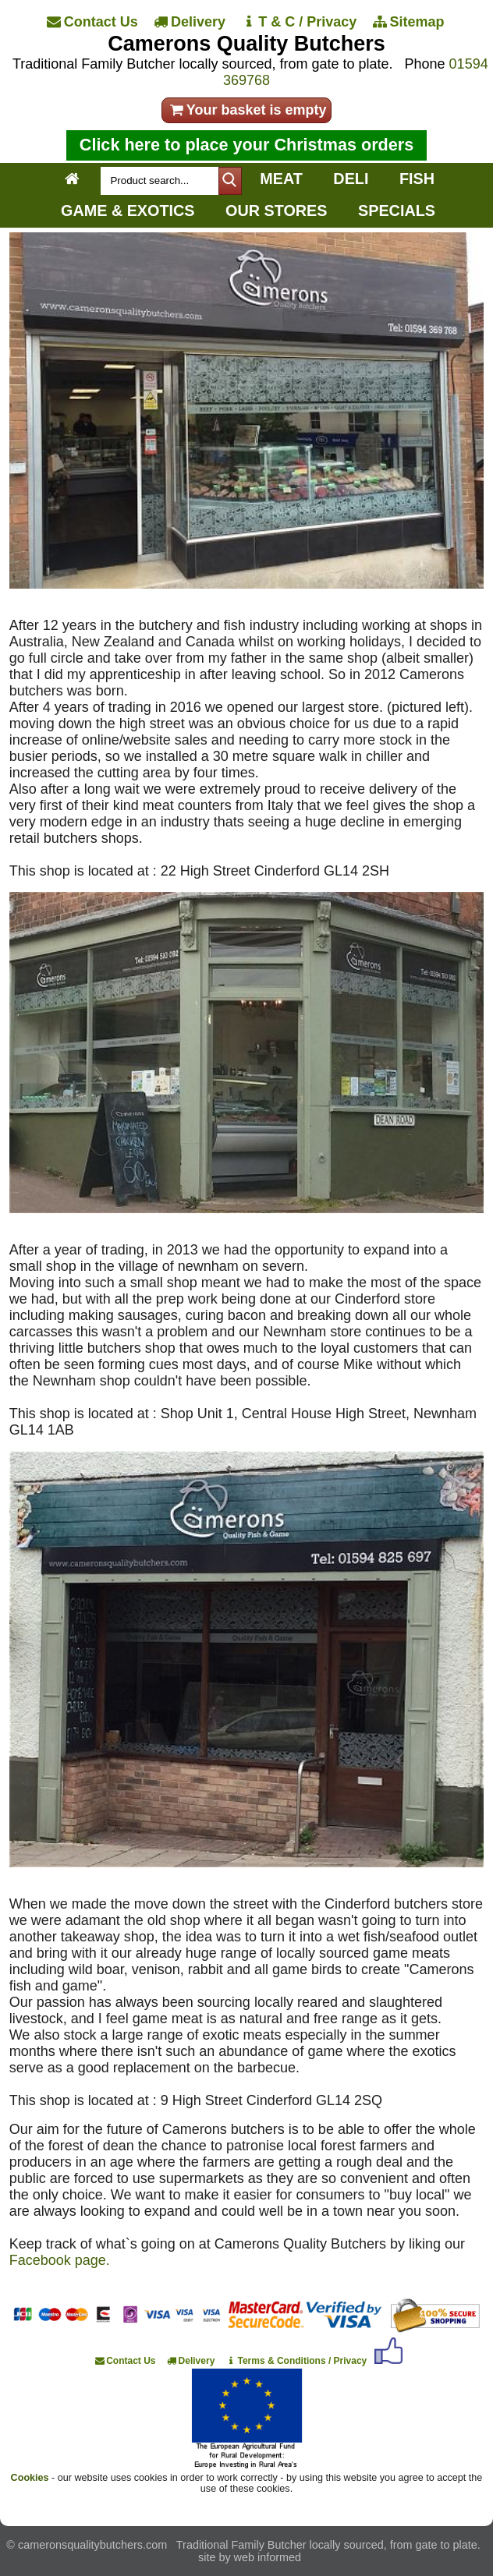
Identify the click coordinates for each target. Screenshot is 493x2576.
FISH (416, 178)
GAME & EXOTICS (127, 210)
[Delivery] (190, 22)
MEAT (281, 178)
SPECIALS (396, 210)
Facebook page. (59, 2260)
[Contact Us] (93, 22)
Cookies (30, 2477)
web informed (267, 2557)
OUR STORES (276, 210)
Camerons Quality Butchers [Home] (246, 43)
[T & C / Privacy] (300, 22)
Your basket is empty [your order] (247, 110)
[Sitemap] (409, 22)
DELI (350, 178)
